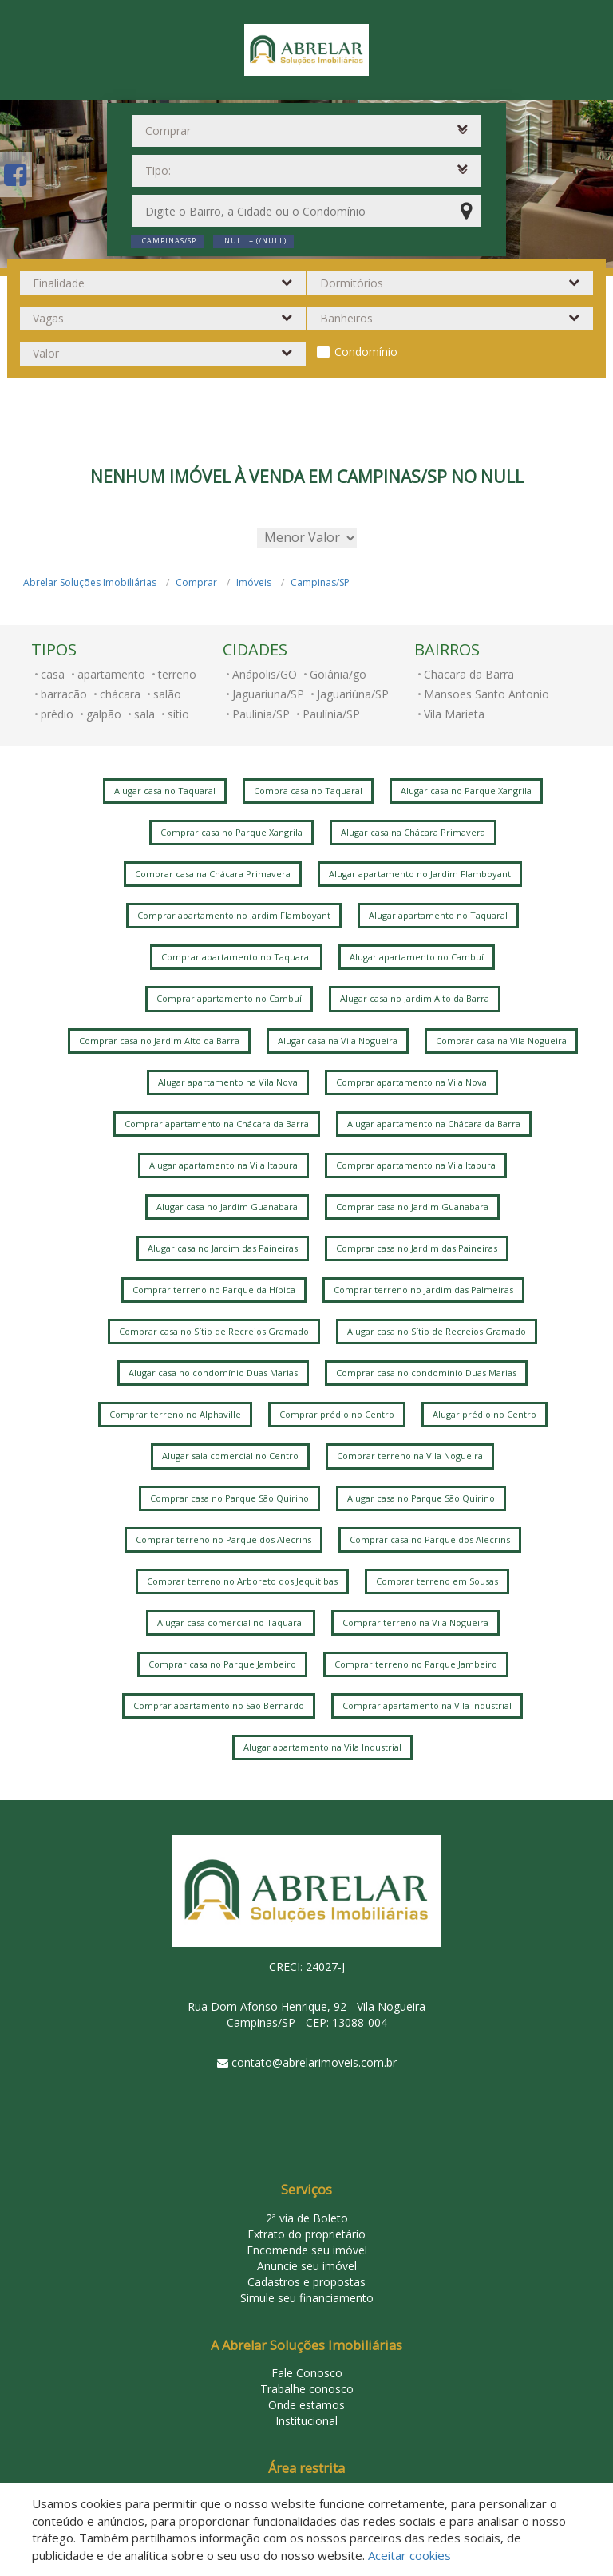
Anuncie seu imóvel (307, 2265)
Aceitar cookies (409, 2555)
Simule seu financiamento (307, 2297)
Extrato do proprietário (306, 2234)
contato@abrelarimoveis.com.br (314, 2062)
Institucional (306, 2420)
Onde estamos (306, 2404)
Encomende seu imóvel (307, 2249)
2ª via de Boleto (307, 2218)
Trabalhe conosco (307, 2388)
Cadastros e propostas (306, 2281)
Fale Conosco (306, 2372)
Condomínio (365, 351)
